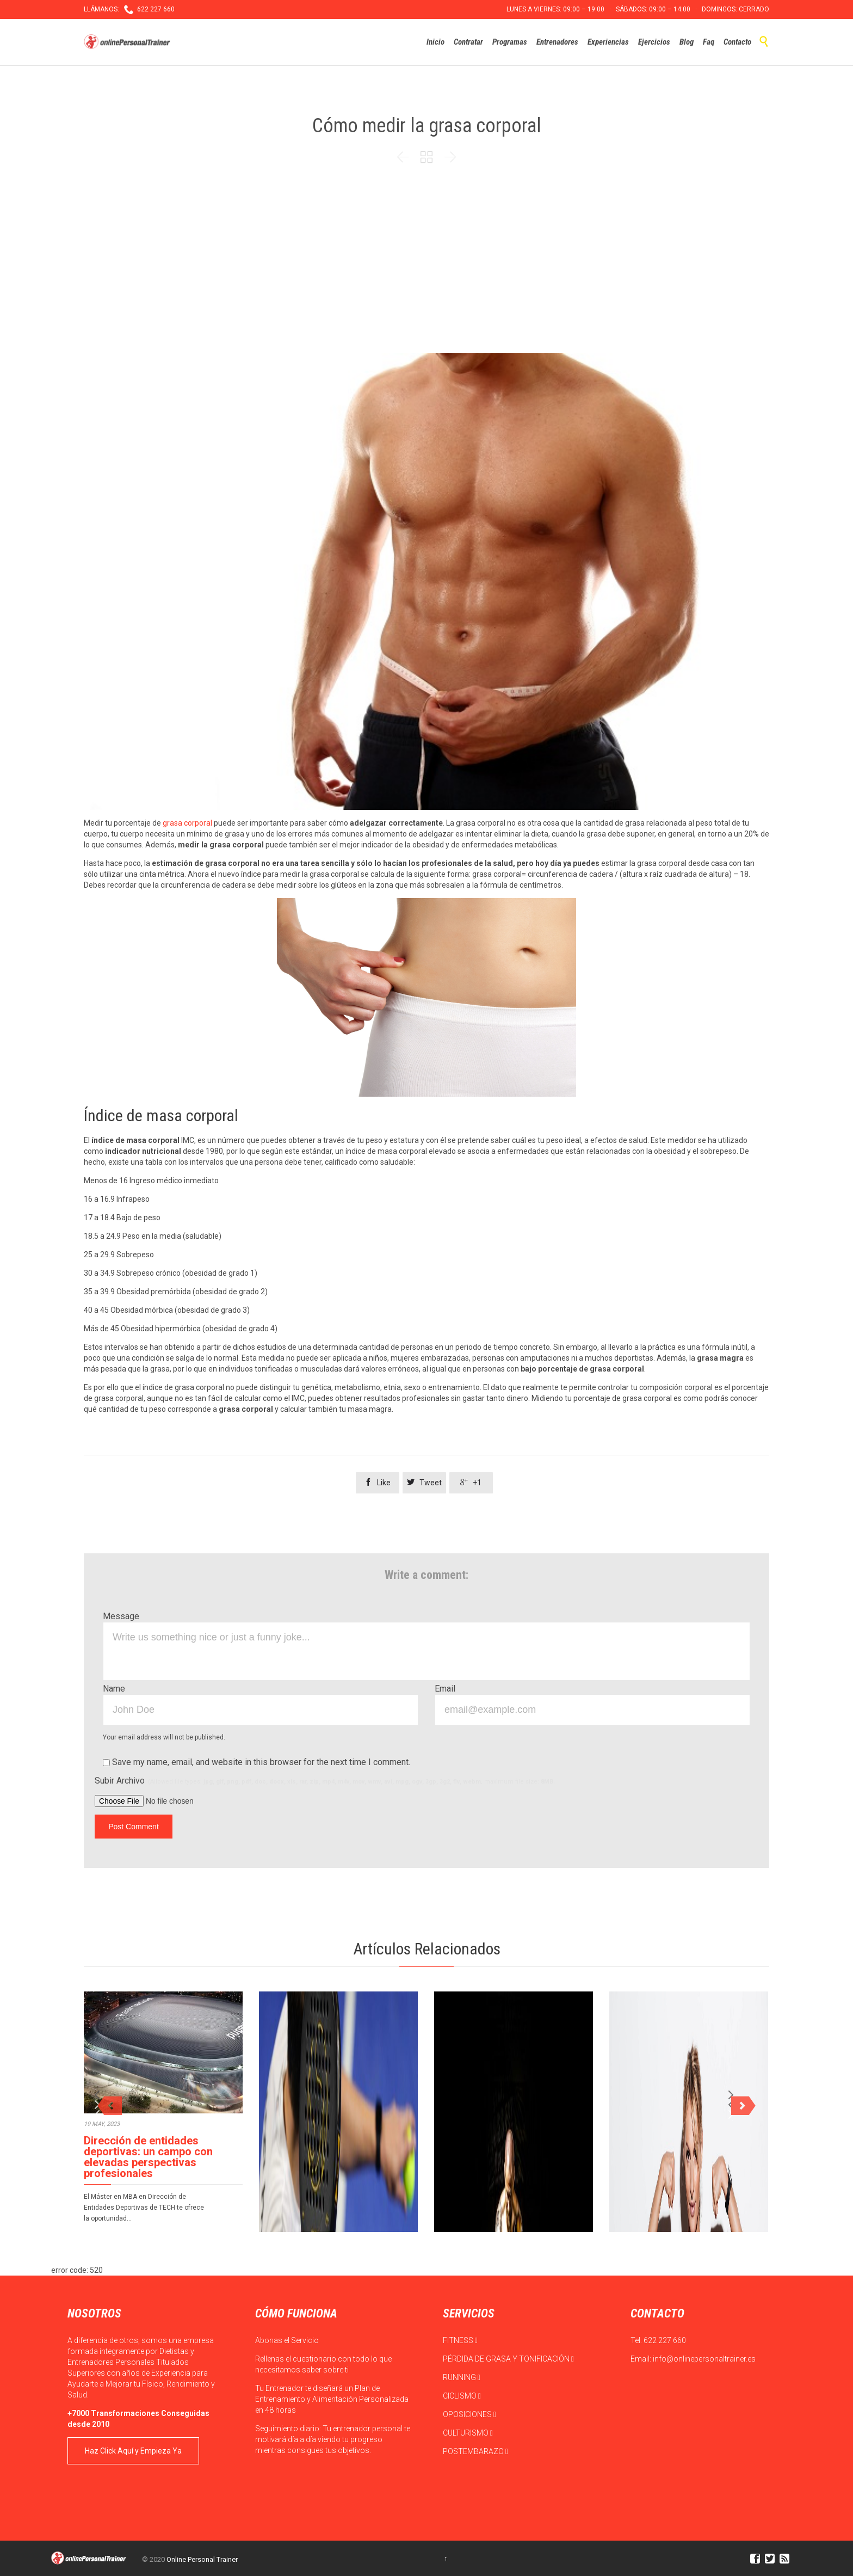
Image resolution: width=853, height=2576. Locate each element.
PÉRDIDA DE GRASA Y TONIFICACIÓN (508, 2358)
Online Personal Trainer (202, 2559)
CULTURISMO (468, 2433)
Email (445, 1688)
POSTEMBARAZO (475, 2451)
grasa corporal (187, 823)
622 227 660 (665, 2340)
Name (114, 1688)
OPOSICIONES (469, 2414)
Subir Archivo (325, 1780)
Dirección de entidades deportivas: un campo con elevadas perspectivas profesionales (148, 2157)
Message (121, 1616)
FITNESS (460, 2340)
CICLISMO (462, 2395)
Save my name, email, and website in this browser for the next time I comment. (256, 1762)
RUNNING (461, 2377)
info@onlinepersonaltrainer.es (704, 2358)
